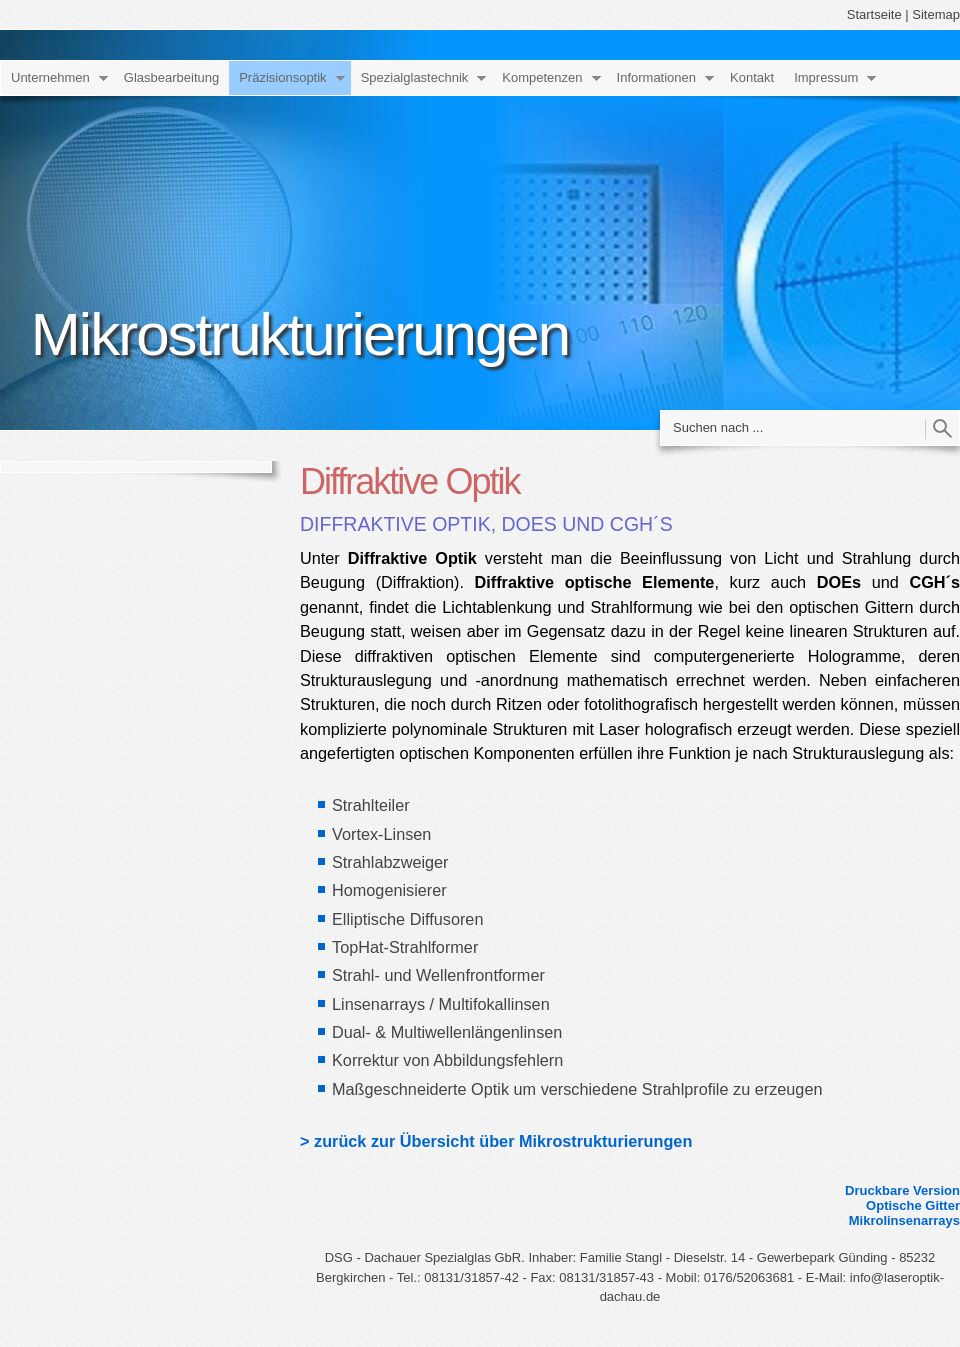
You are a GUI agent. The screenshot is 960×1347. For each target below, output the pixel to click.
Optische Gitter (913, 1205)
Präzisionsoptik (282, 77)
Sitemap (936, 14)
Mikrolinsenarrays (904, 1220)
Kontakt (752, 77)
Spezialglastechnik (415, 77)
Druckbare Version (902, 1190)
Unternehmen (50, 77)
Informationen (657, 77)
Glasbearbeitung (171, 77)
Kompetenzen (542, 77)
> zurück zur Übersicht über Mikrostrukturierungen (496, 1141)
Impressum (826, 77)
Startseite (874, 14)
